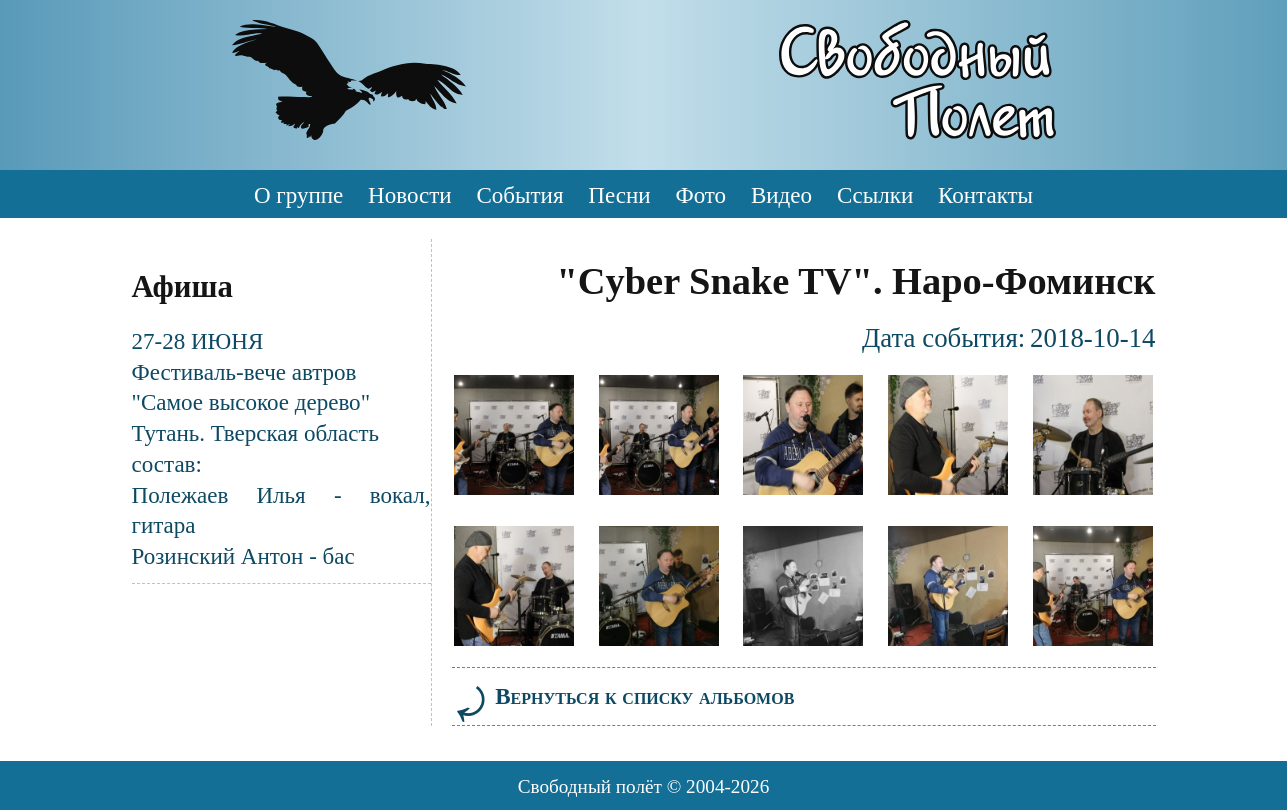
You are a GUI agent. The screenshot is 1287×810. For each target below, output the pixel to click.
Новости (410, 195)
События (519, 195)
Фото (700, 195)
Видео (781, 195)
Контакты (985, 195)
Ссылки (875, 195)
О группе (298, 195)
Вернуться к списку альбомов (623, 696)
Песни (619, 195)
